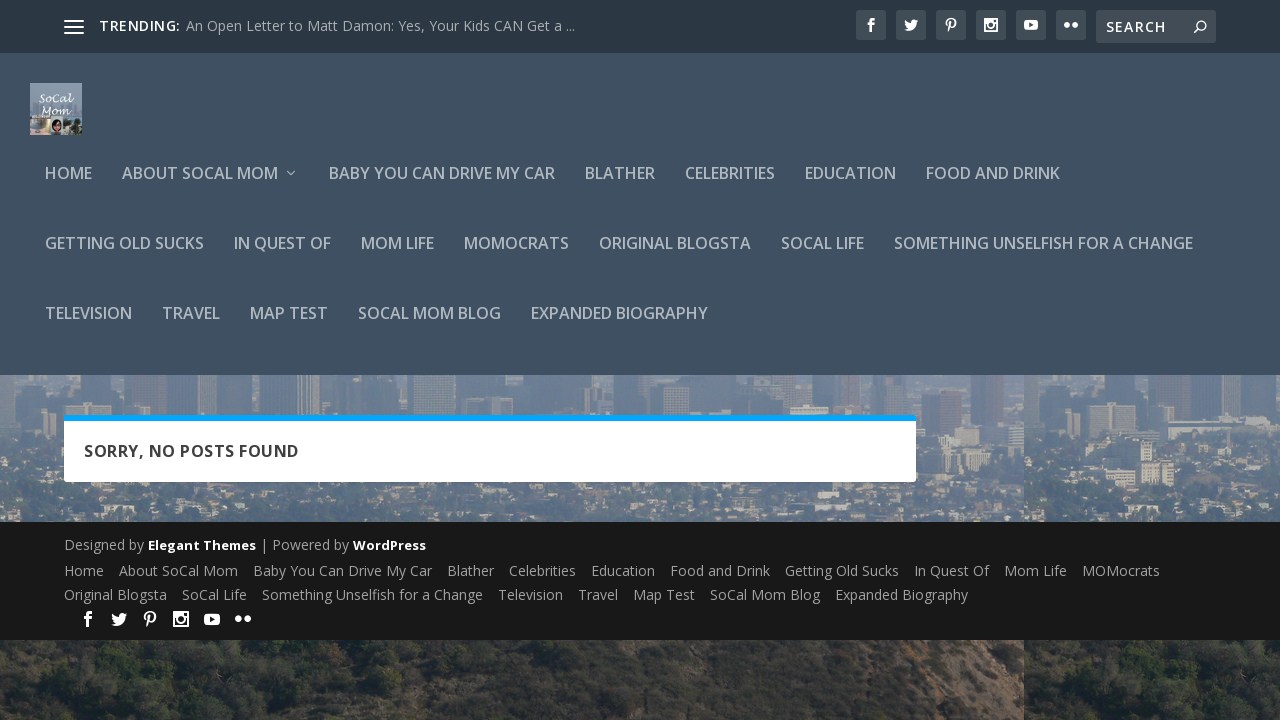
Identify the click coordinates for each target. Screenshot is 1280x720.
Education (850, 186)
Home (68, 186)
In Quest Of (282, 256)
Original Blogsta (675, 256)
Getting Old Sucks (124, 256)
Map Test (289, 326)
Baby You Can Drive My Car (442, 186)
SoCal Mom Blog (429, 326)
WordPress (389, 557)
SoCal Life (822, 256)
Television (88, 326)
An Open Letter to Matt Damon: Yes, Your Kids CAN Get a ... (380, 25)
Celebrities (730, 186)
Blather (620, 186)
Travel (191, 326)
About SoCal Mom (200, 186)
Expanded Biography (619, 326)
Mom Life (397, 256)
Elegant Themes (202, 557)
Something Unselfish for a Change (1043, 256)
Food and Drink (993, 186)
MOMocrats (516, 256)
